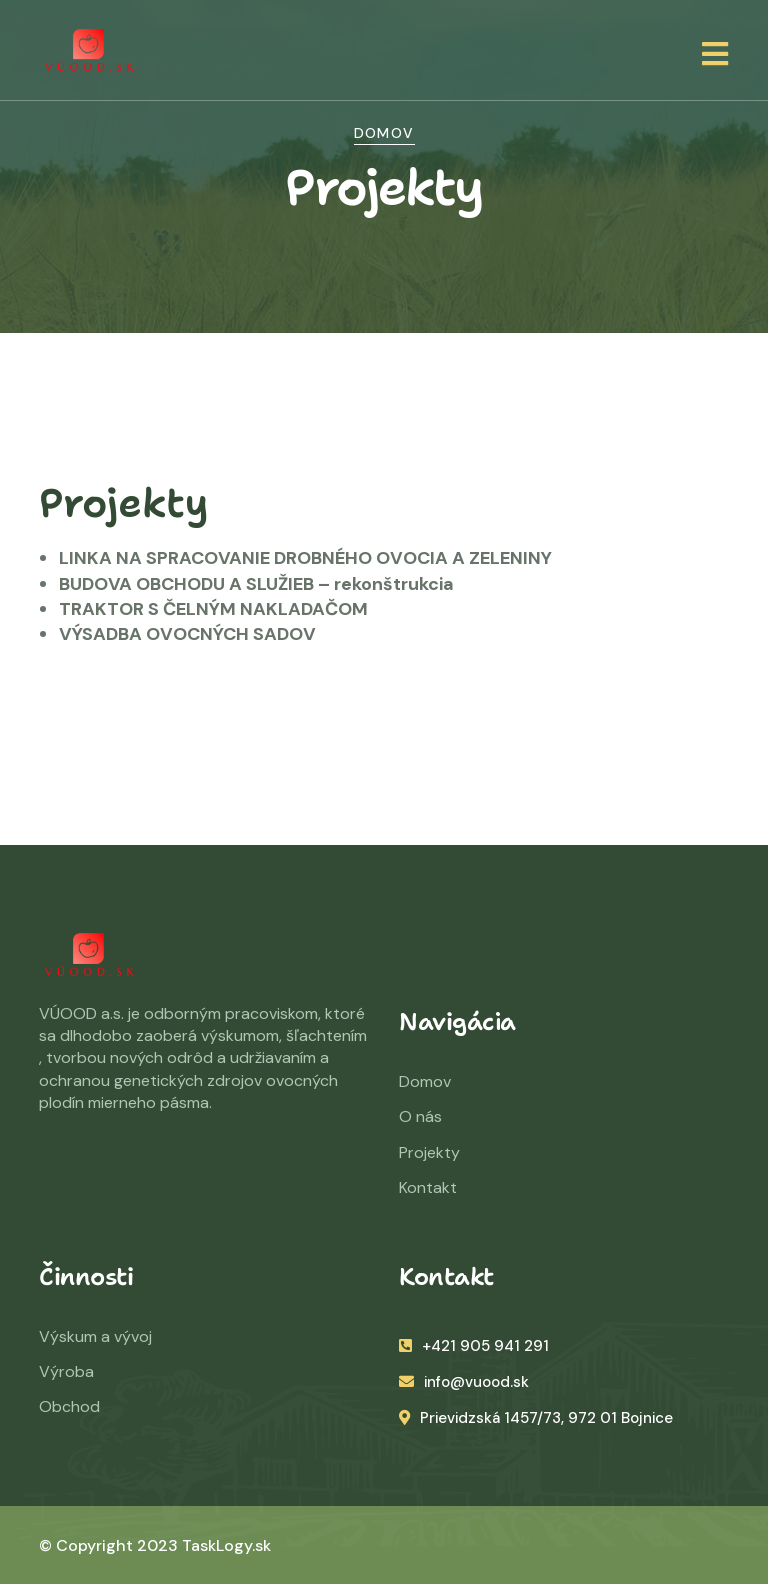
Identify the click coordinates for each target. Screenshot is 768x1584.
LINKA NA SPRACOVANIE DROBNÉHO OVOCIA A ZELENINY (305, 558)
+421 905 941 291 (474, 1346)
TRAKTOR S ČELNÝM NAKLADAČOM (213, 609)
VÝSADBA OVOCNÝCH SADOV (187, 634)
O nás (420, 1116)
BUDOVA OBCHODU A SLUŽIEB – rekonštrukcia (256, 584)
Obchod (69, 1406)
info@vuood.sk (464, 1382)
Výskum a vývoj (95, 1336)
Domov (384, 133)
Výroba (66, 1371)
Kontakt (428, 1187)
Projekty (429, 1152)
